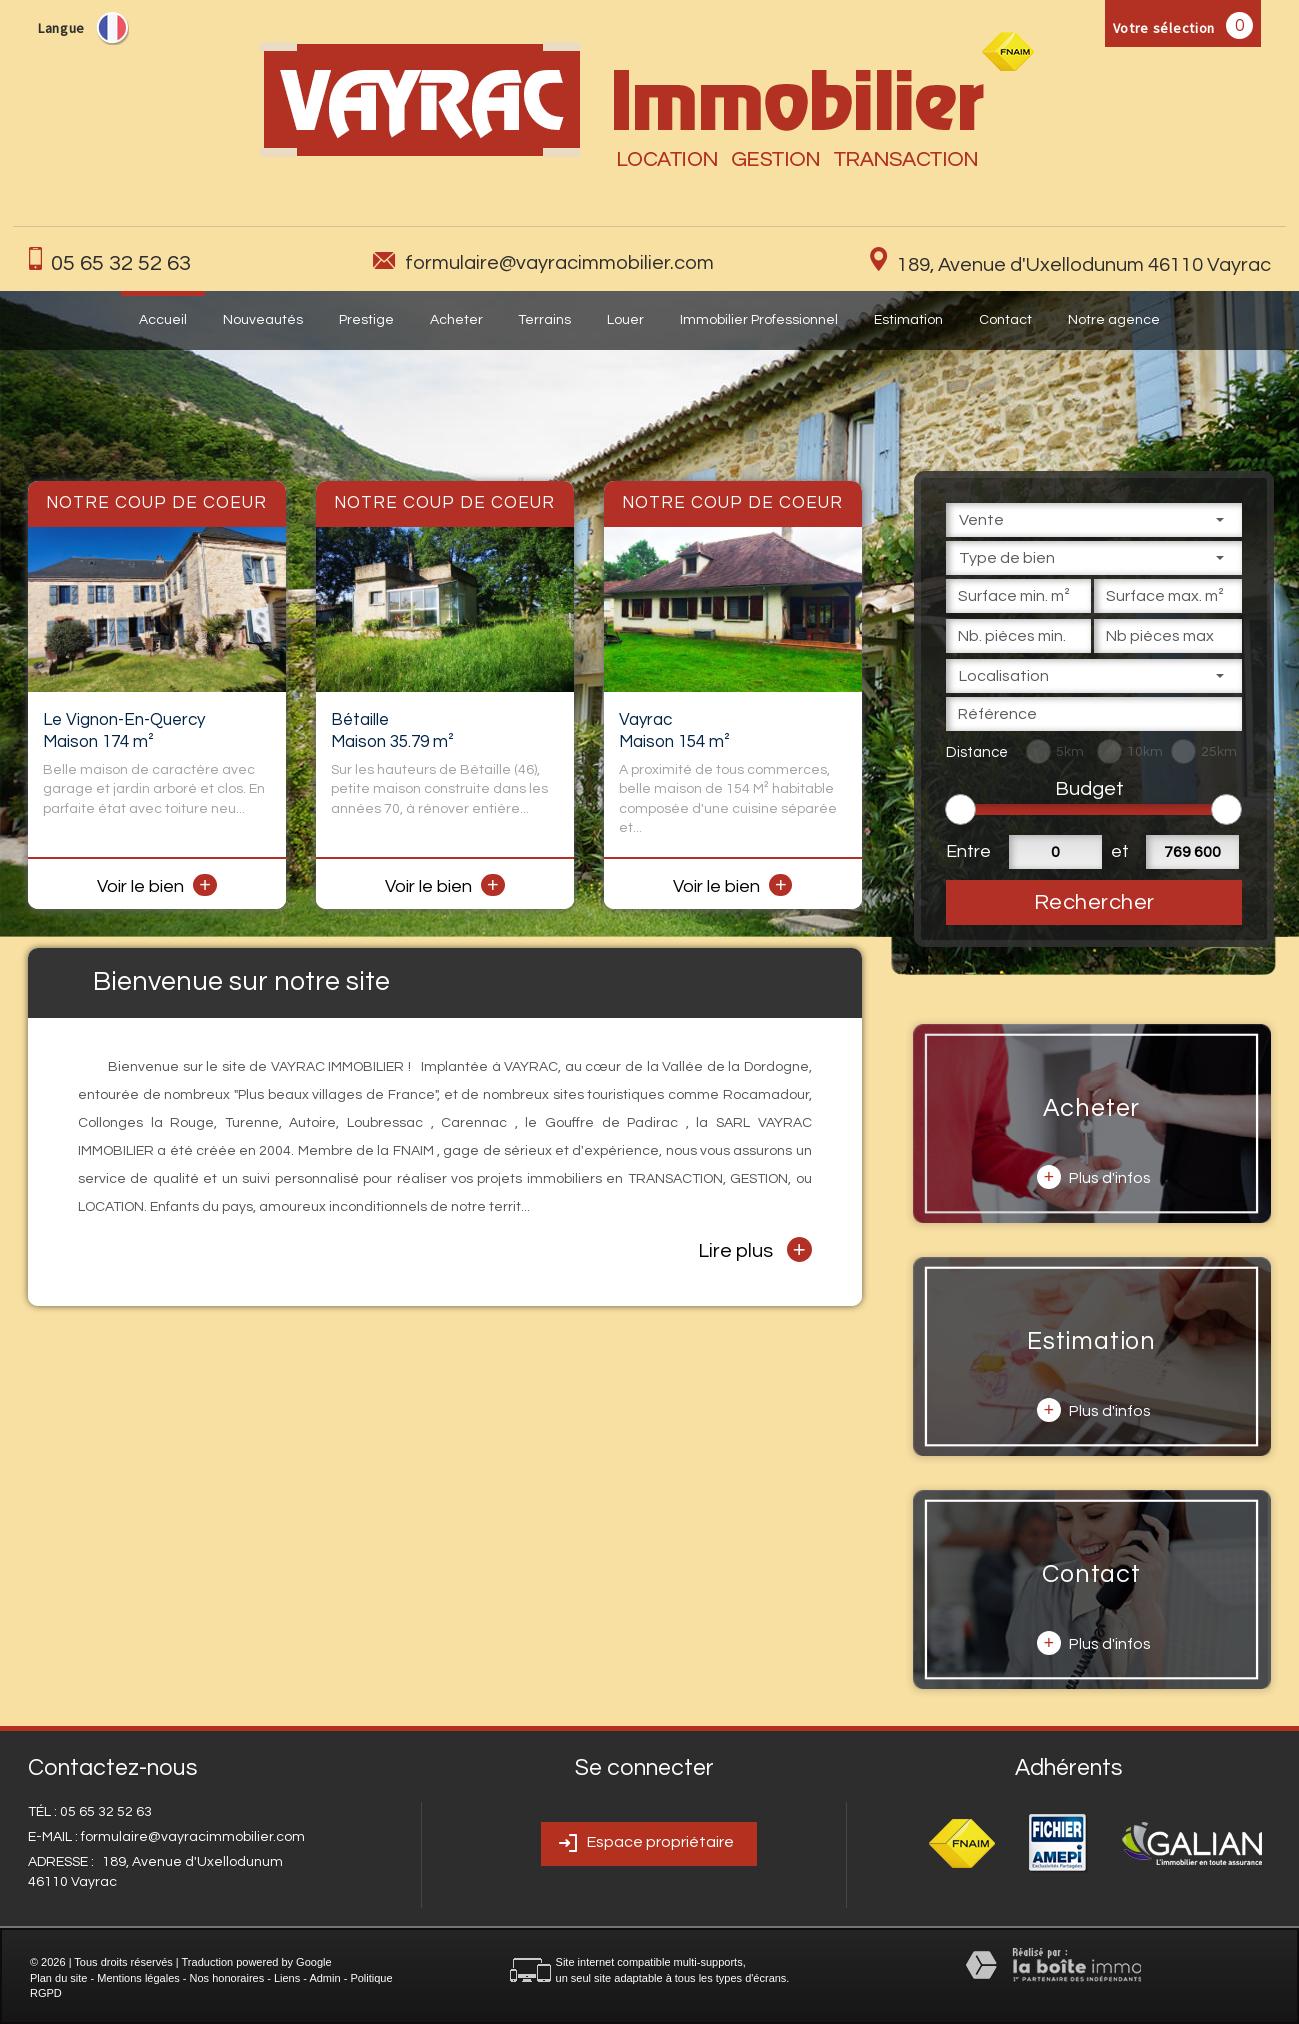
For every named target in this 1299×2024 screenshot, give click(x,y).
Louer (625, 320)
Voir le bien (157, 886)
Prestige (366, 320)
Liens (287, 1978)
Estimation (908, 320)
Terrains (544, 320)
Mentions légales (138, 1978)
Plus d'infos (1094, 1177)
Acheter (456, 320)
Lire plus (755, 1249)
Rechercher (1094, 902)
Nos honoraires (227, 1978)
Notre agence (1114, 320)
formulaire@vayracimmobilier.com (559, 263)
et (1120, 851)
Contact (1005, 320)
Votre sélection (1164, 28)
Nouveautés (263, 320)
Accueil (163, 320)
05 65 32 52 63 (121, 263)
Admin (324, 1978)
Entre (965, 851)
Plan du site (58, 1978)
